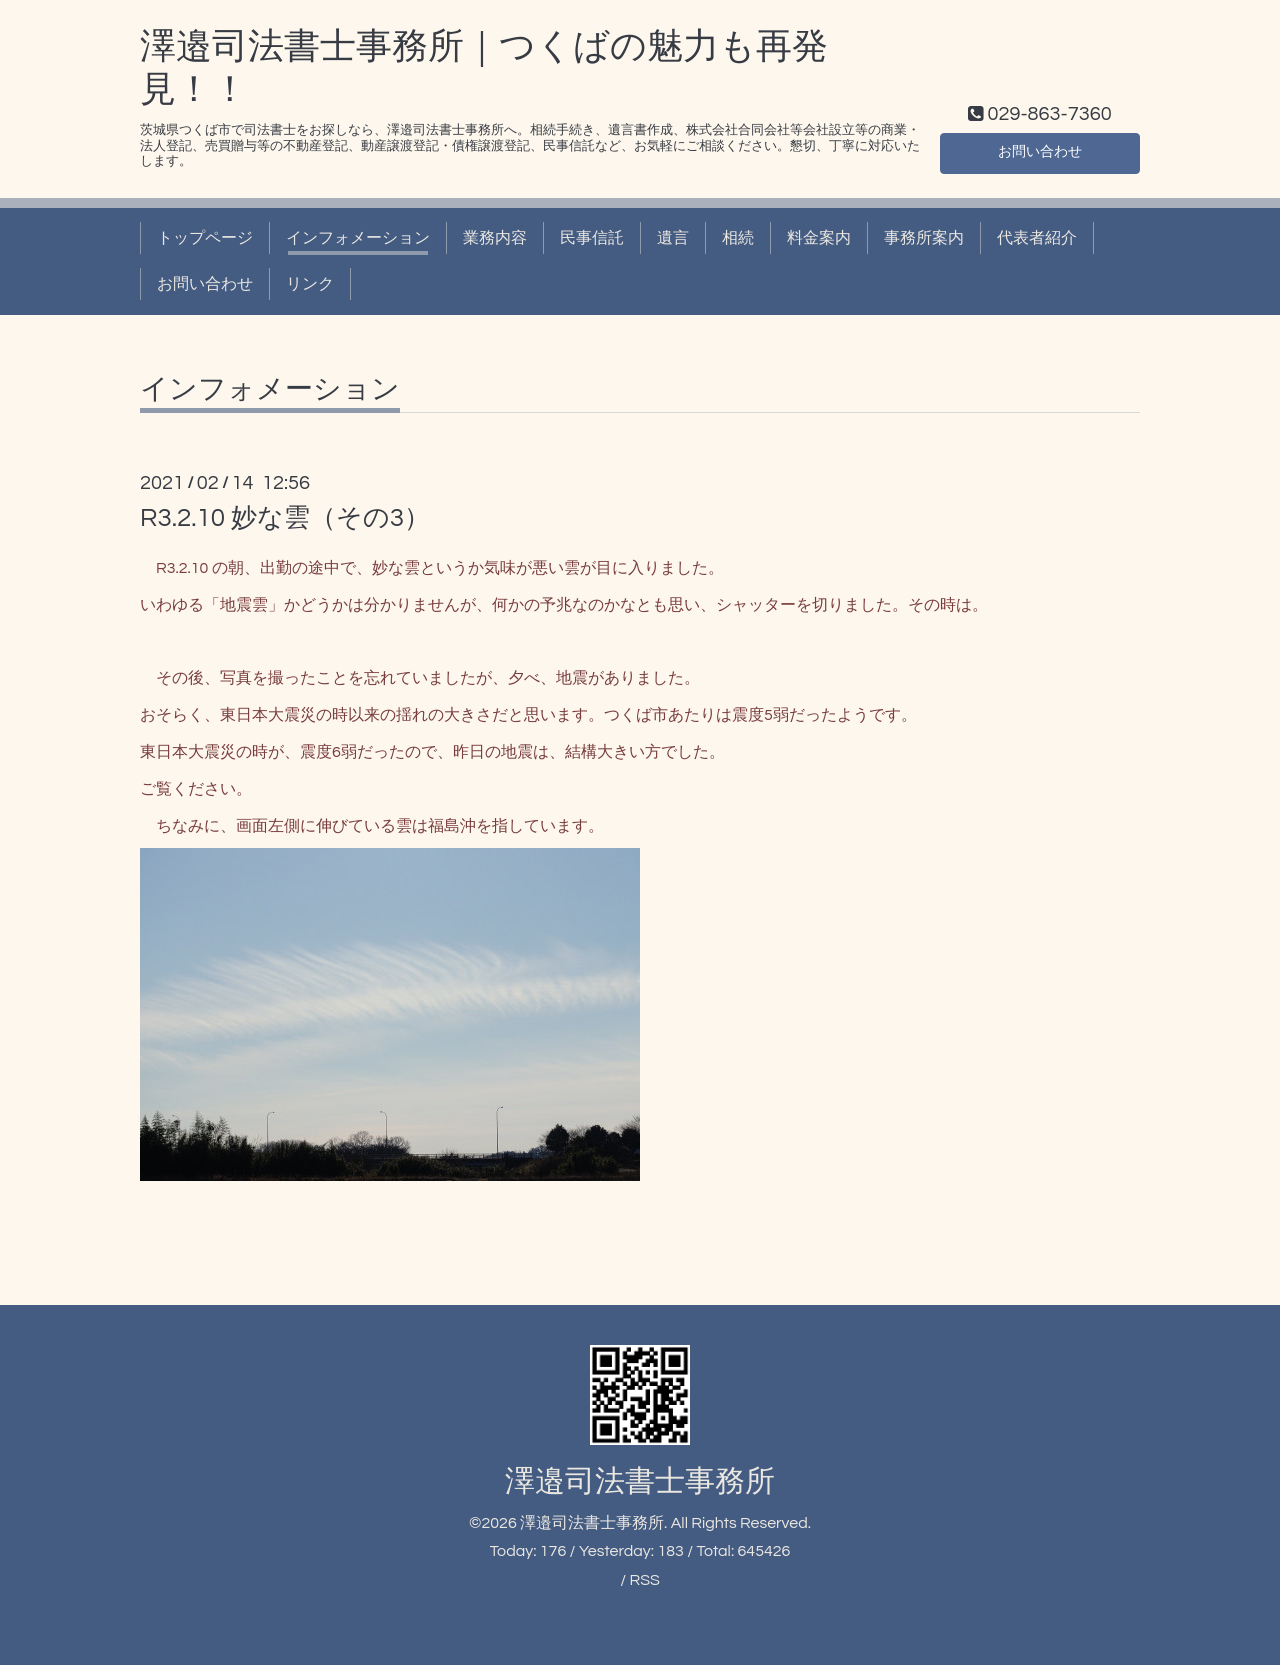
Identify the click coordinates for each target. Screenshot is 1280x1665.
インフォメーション (358, 238)
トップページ (205, 238)
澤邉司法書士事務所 (640, 1481)
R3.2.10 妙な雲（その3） (285, 518)
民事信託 (592, 238)
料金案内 (819, 238)
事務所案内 (924, 238)
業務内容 (495, 238)
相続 (738, 238)
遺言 (673, 238)
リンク (310, 284)
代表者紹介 (1037, 238)
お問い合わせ (1040, 150)
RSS (644, 1580)
